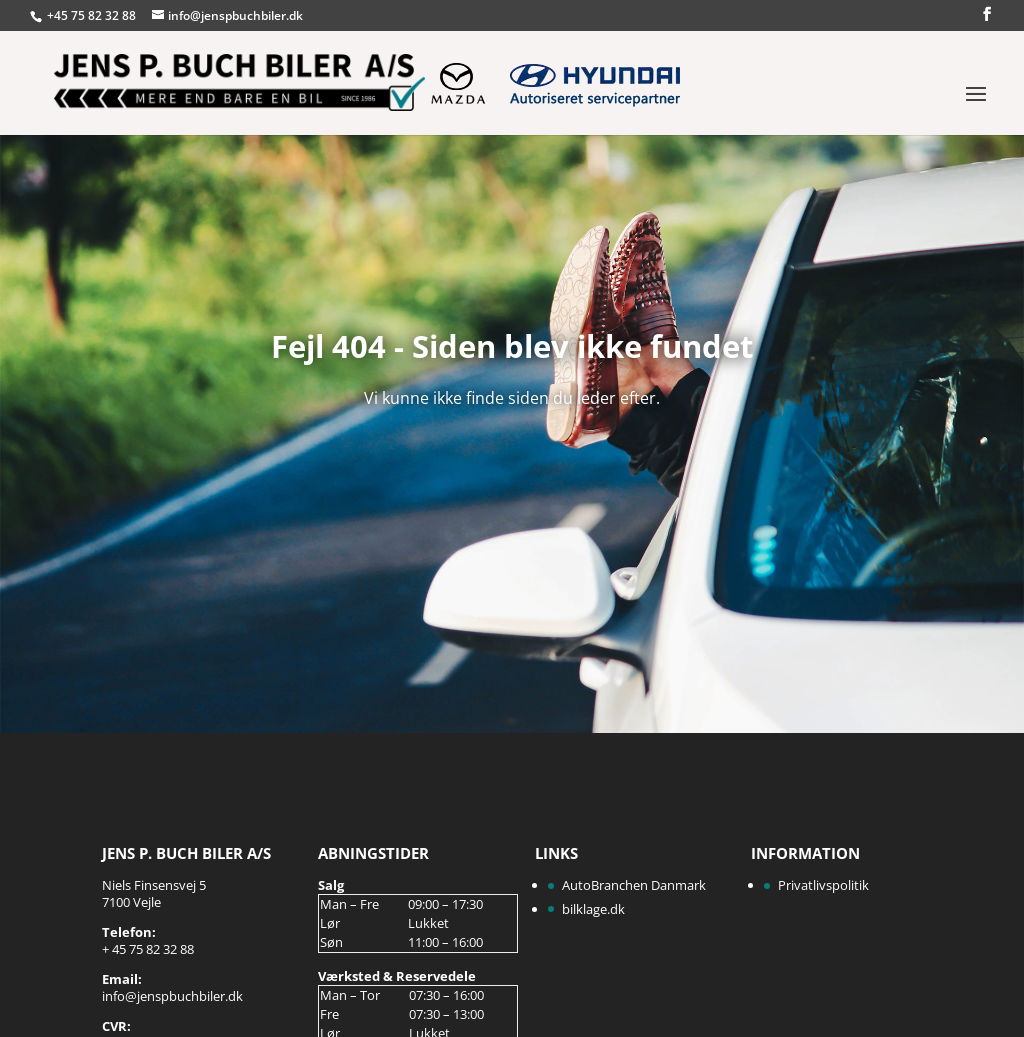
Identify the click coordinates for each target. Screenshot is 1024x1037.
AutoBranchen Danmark (634, 885)
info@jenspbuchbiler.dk (172, 996)
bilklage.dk (593, 909)
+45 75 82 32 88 (93, 15)
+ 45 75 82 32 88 (148, 949)
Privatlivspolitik (823, 885)
